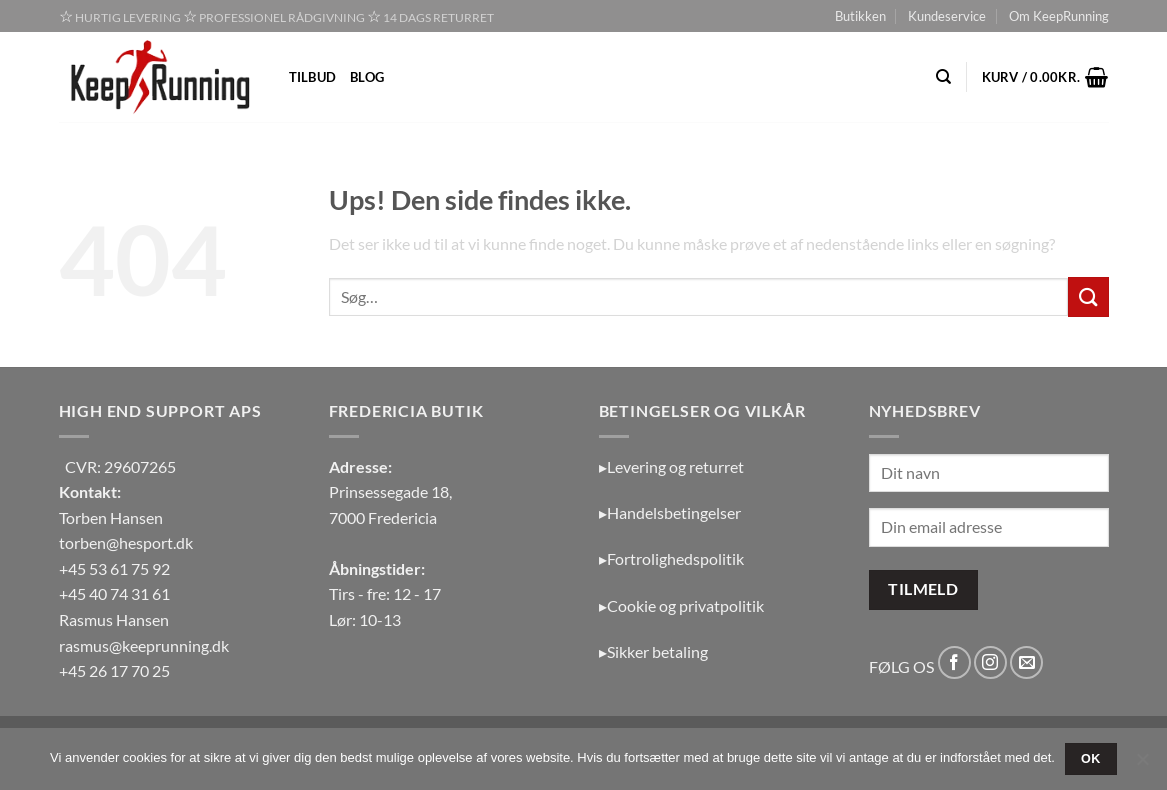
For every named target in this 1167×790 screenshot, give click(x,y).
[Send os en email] (1026, 662)
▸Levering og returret (671, 466)
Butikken (860, 16)
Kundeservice (947, 16)
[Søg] (943, 77)
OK (1091, 759)
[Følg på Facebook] (954, 662)
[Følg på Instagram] (990, 662)
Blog (367, 77)
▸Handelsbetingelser (670, 512)
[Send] (1088, 296)
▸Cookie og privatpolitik (681, 605)
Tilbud (313, 77)
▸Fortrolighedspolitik (671, 558)
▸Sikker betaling (653, 651)
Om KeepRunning (1059, 16)
